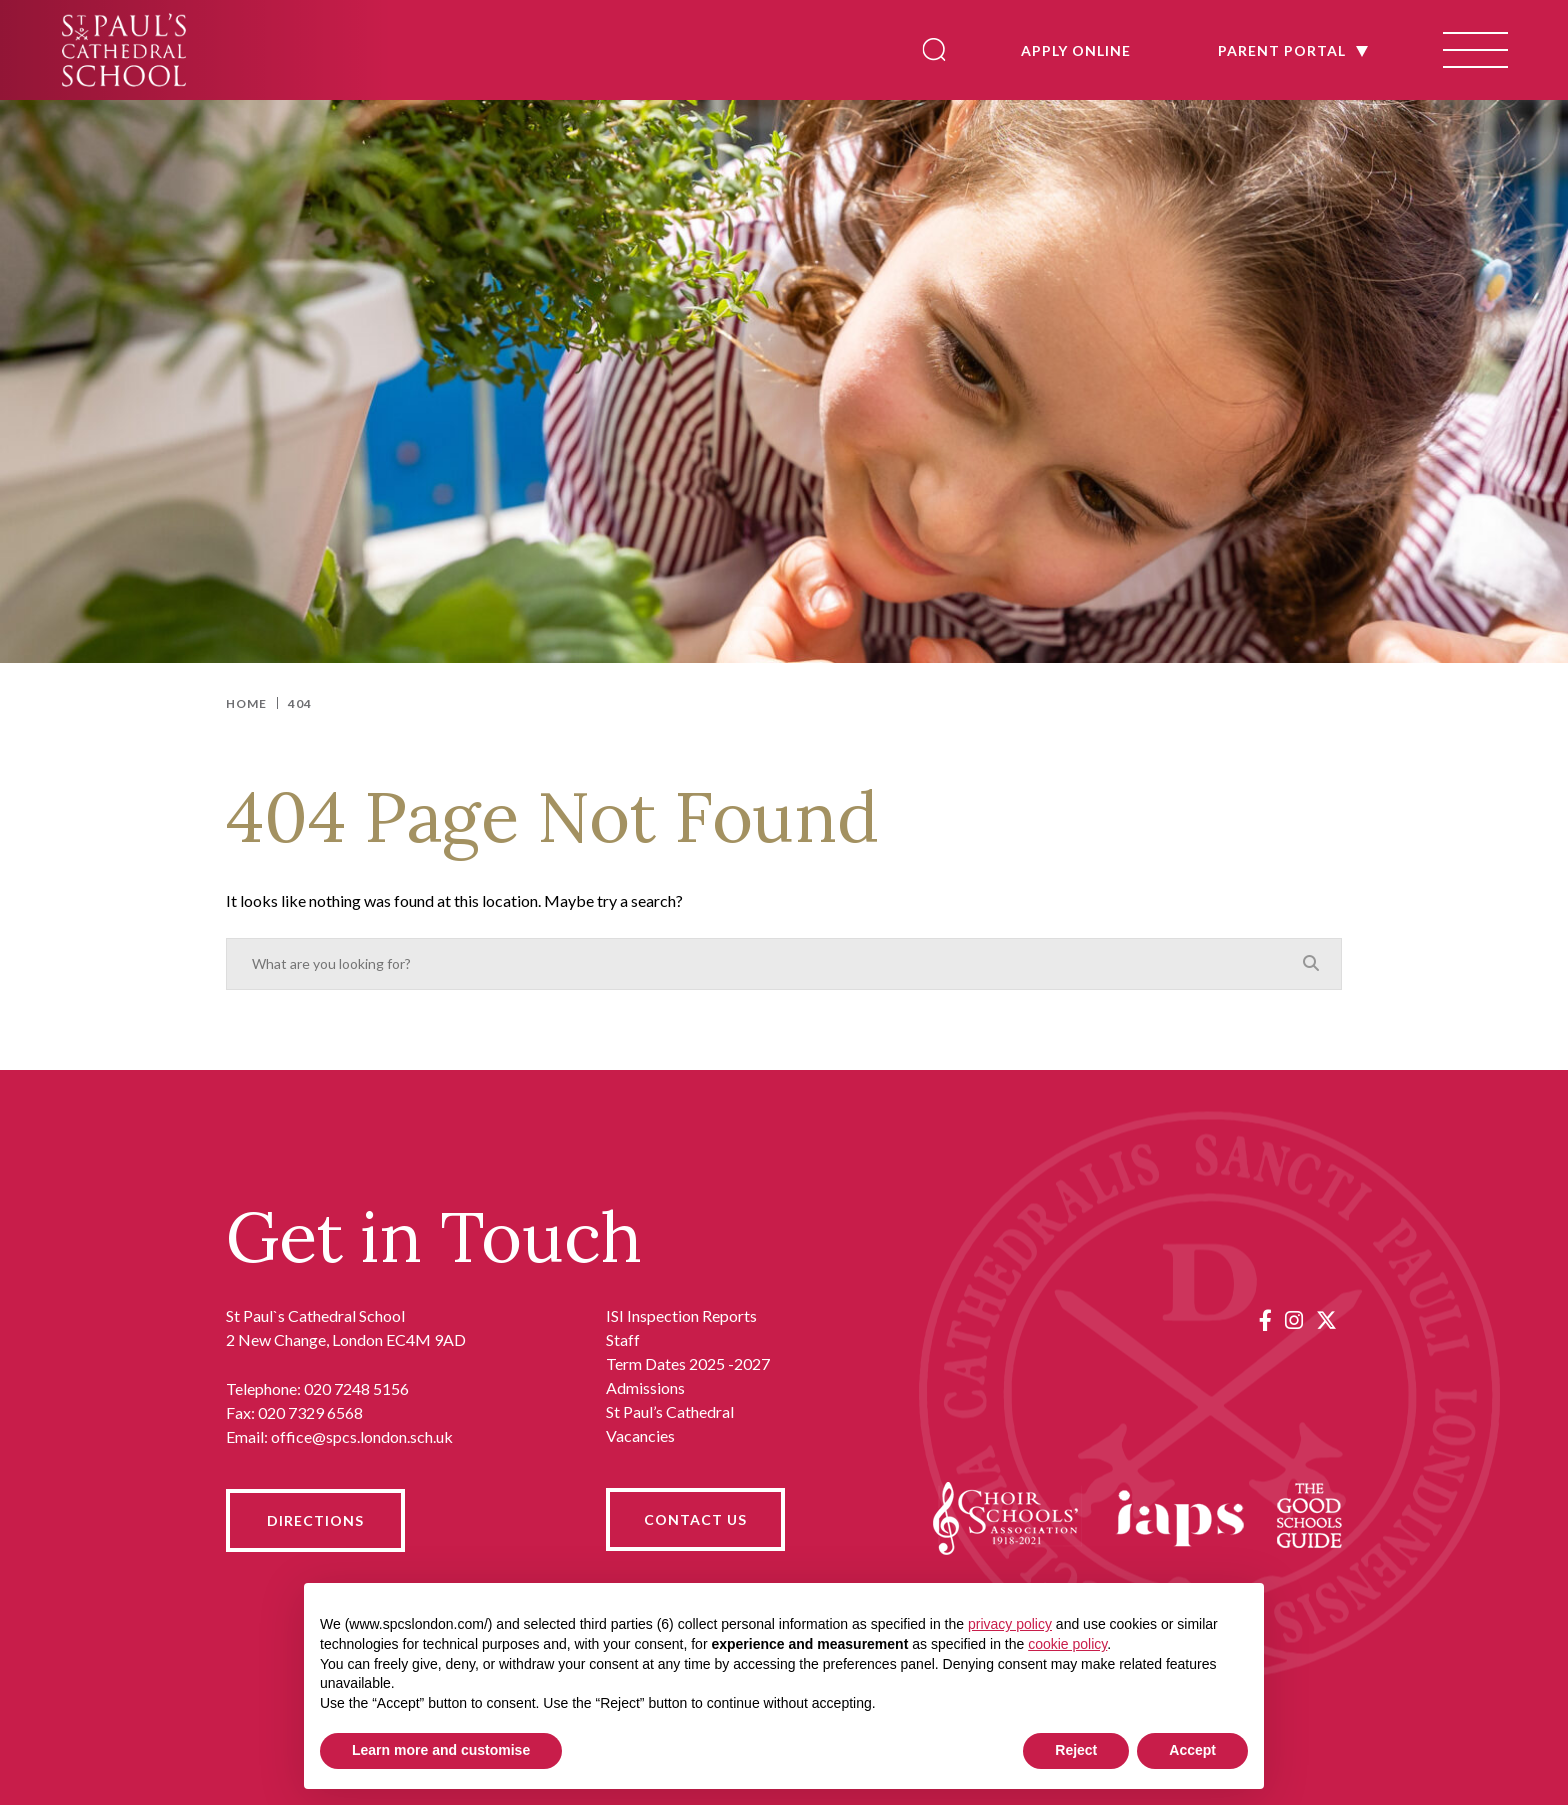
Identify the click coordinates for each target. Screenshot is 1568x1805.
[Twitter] (1326, 1319)
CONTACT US (695, 1519)
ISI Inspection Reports (681, 1315)
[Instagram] (1294, 1319)
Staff (623, 1339)
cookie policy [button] (1067, 1644)
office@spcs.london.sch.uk (362, 1436)
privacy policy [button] (1010, 1624)
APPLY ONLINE (1066, 50)
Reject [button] (1076, 1750)
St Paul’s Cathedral (670, 1411)
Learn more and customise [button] (441, 1750)
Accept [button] (1192, 1750)
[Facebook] (1265, 1319)
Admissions (645, 1387)
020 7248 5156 (356, 1388)
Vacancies (640, 1435)
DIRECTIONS (315, 1520)
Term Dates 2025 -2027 (688, 1363)
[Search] (924, 49)
